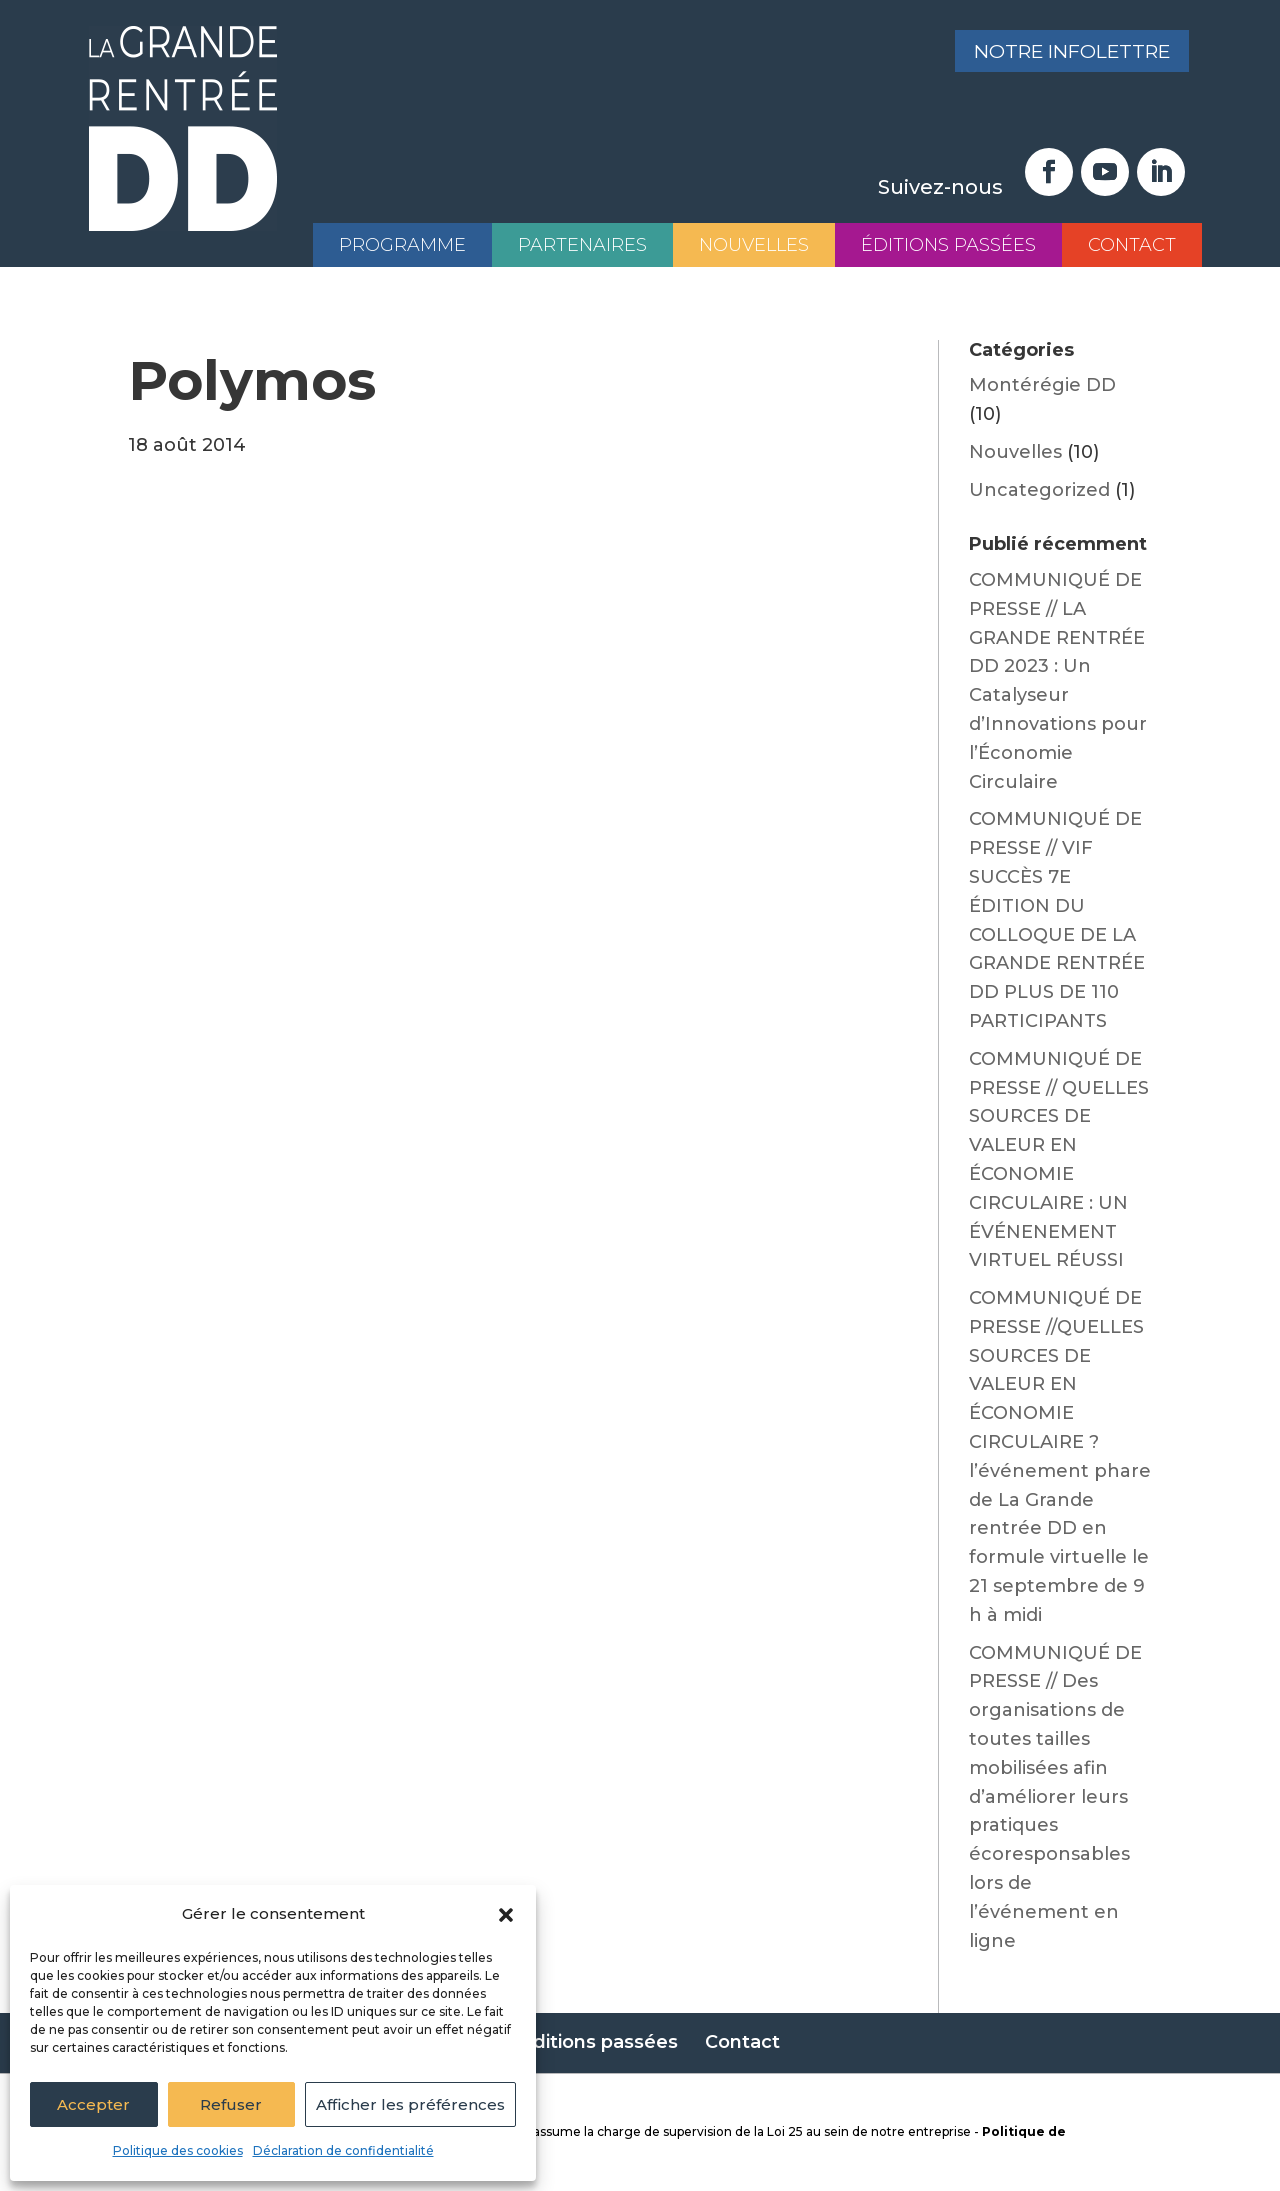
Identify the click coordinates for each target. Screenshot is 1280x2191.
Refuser (231, 2104)
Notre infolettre (1063, 53)
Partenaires (582, 245)
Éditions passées (948, 245)
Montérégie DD (1042, 385)
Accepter (93, 2104)
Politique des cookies (178, 2150)
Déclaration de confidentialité (343, 2150)
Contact (1132, 245)
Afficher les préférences (410, 2104)
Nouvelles (754, 245)
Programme (402, 245)
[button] (506, 1915)
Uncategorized (1039, 490)
